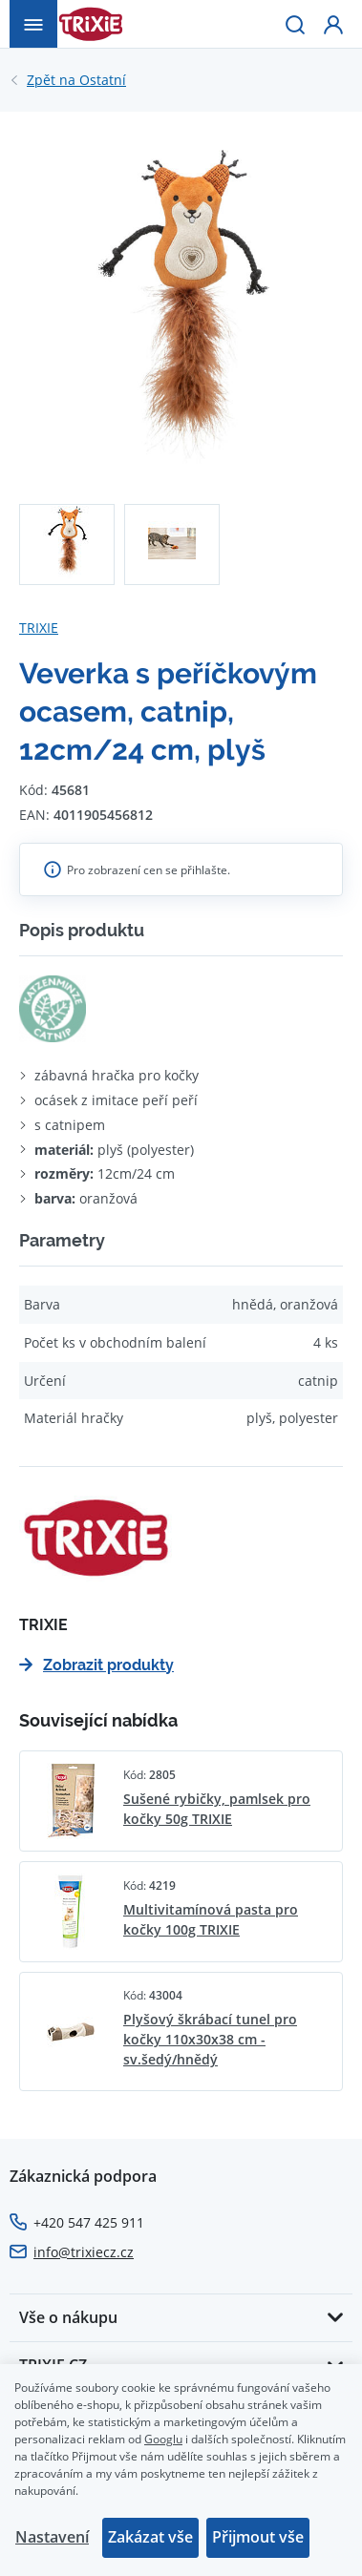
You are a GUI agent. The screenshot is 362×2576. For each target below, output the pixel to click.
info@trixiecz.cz (83, 2252)
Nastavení (52, 2536)
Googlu (163, 2438)
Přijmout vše (258, 2536)
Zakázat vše (150, 2536)
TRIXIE (38, 627)
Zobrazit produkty (96, 1665)
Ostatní (76, 80)
